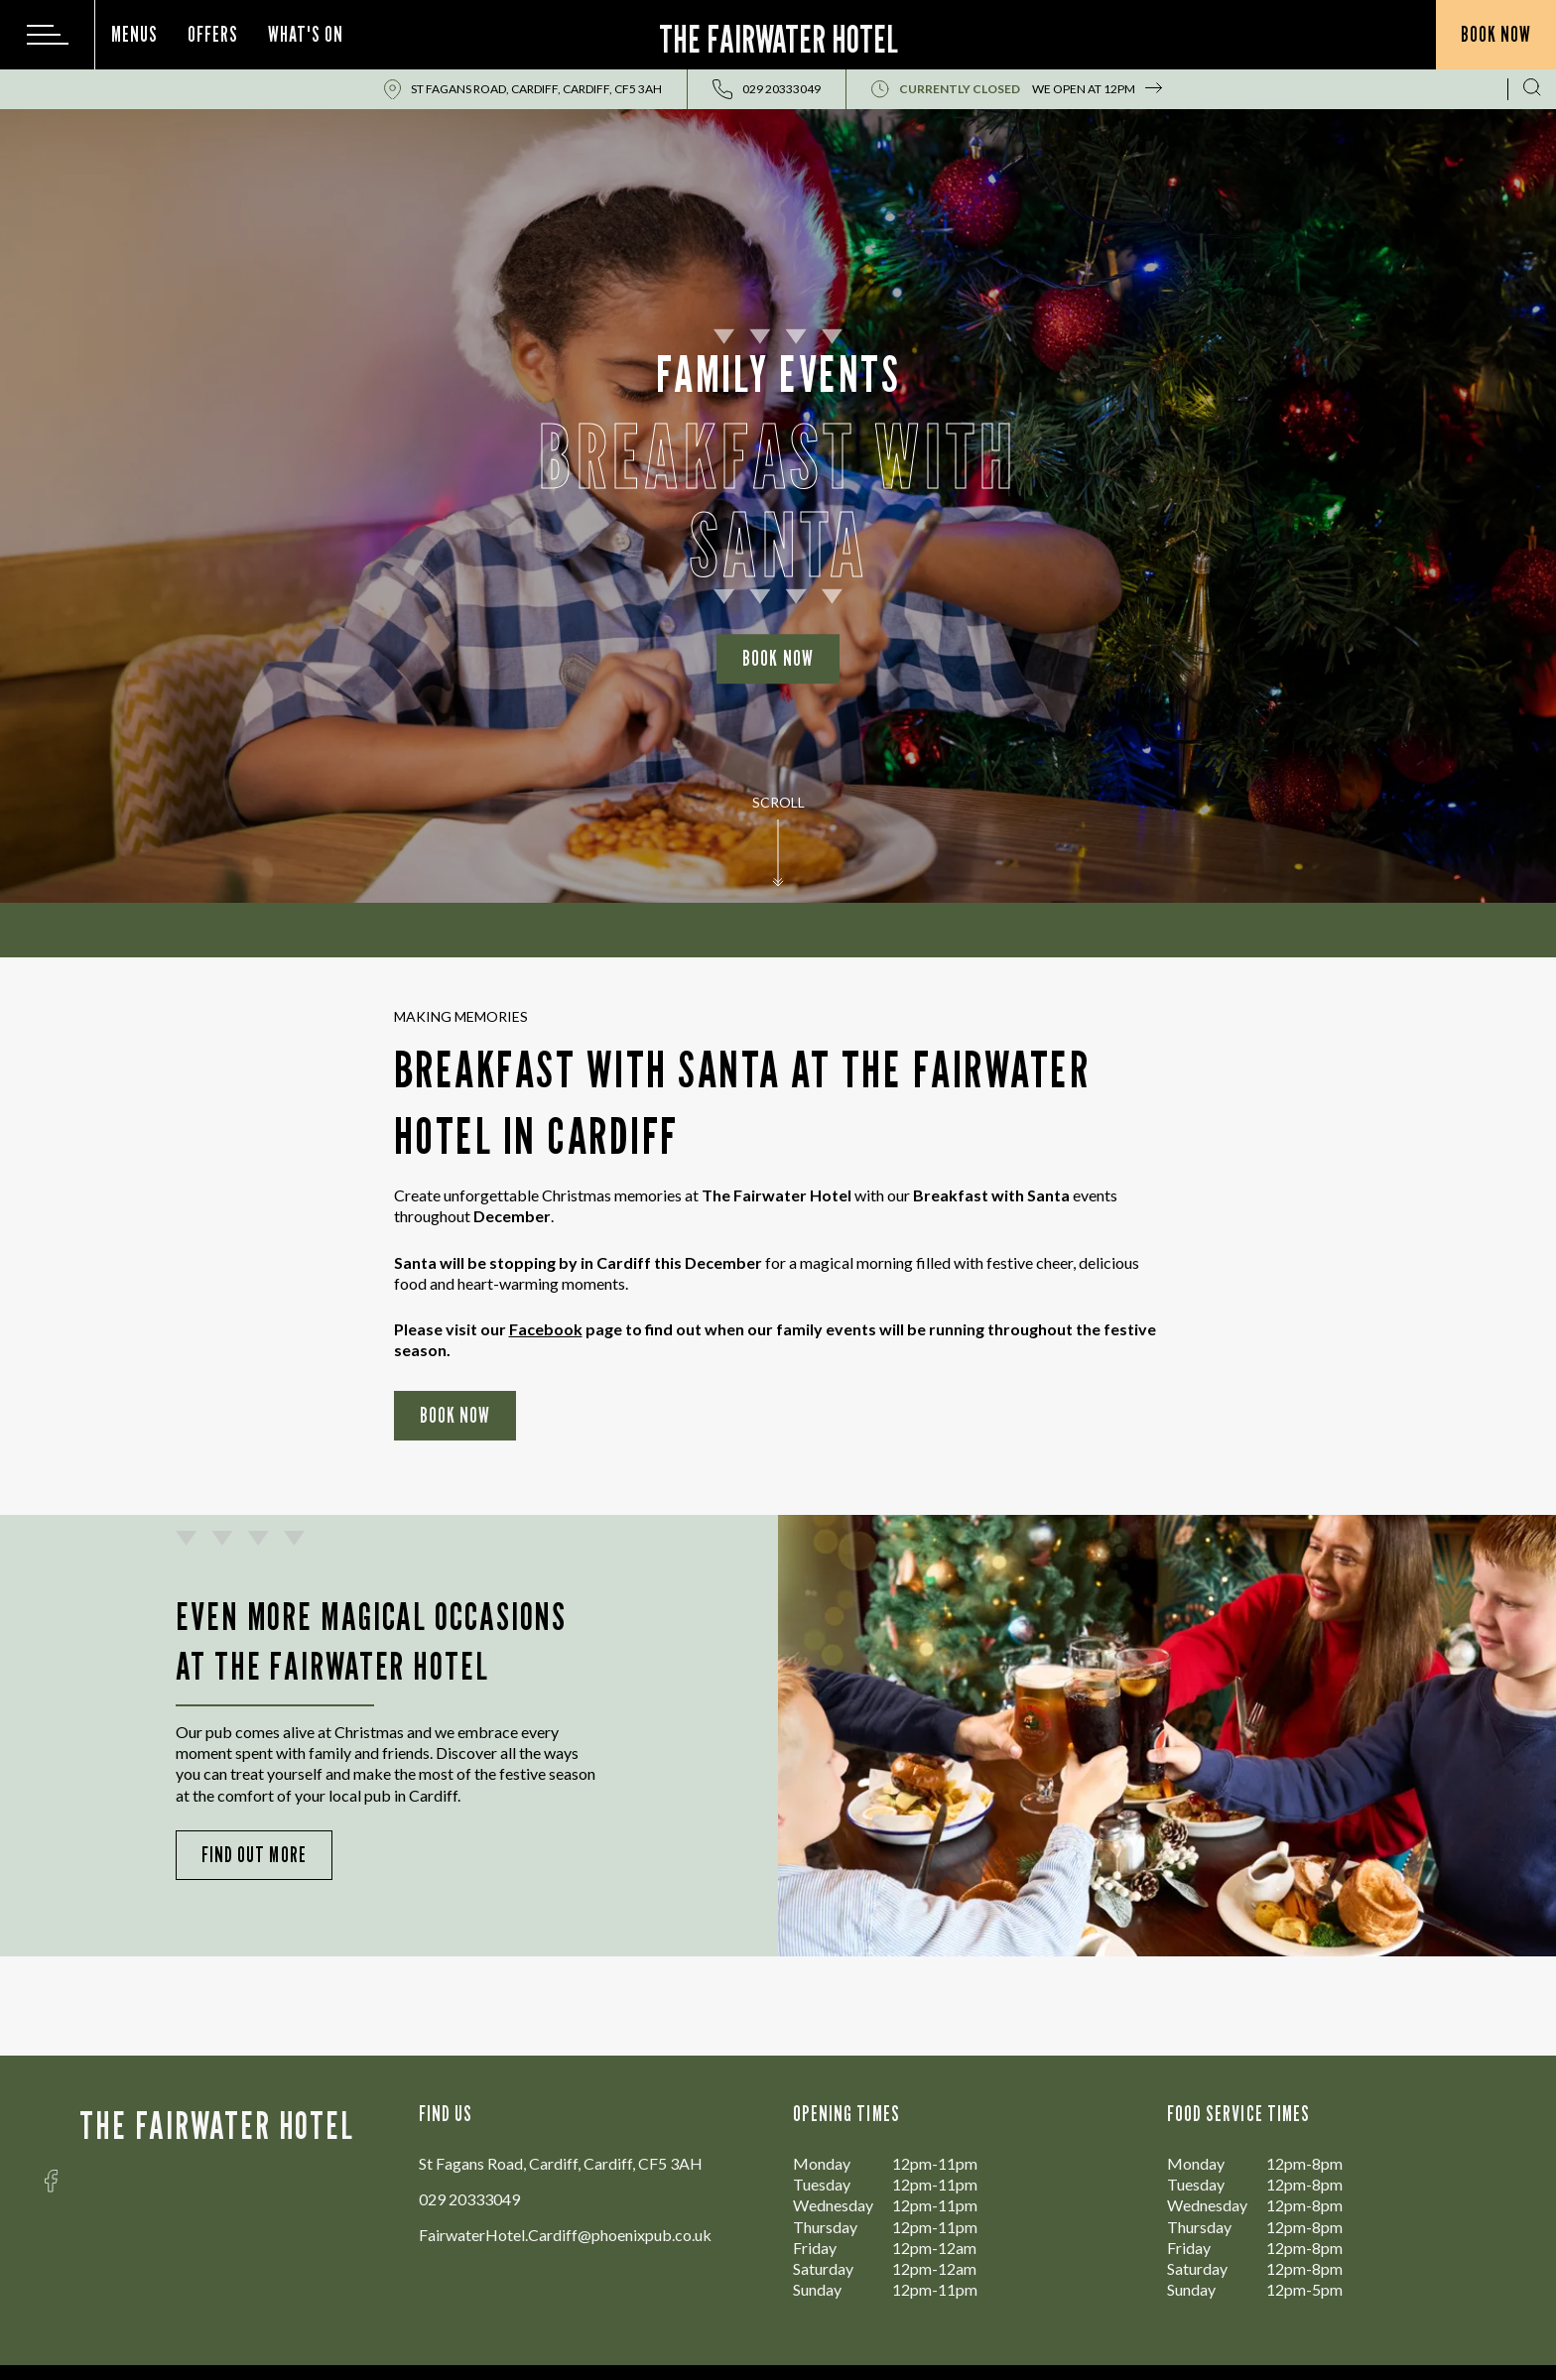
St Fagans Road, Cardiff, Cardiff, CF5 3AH (536, 88)
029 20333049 (469, 2199)
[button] (778, 863)
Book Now (777, 658)
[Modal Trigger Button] (47, 34)
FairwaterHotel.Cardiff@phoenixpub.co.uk (565, 2234)
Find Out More (254, 1854)
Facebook (546, 1328)
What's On (305, 34)
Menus (134, 34)
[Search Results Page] (1532, 89)
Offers (213, 34)
